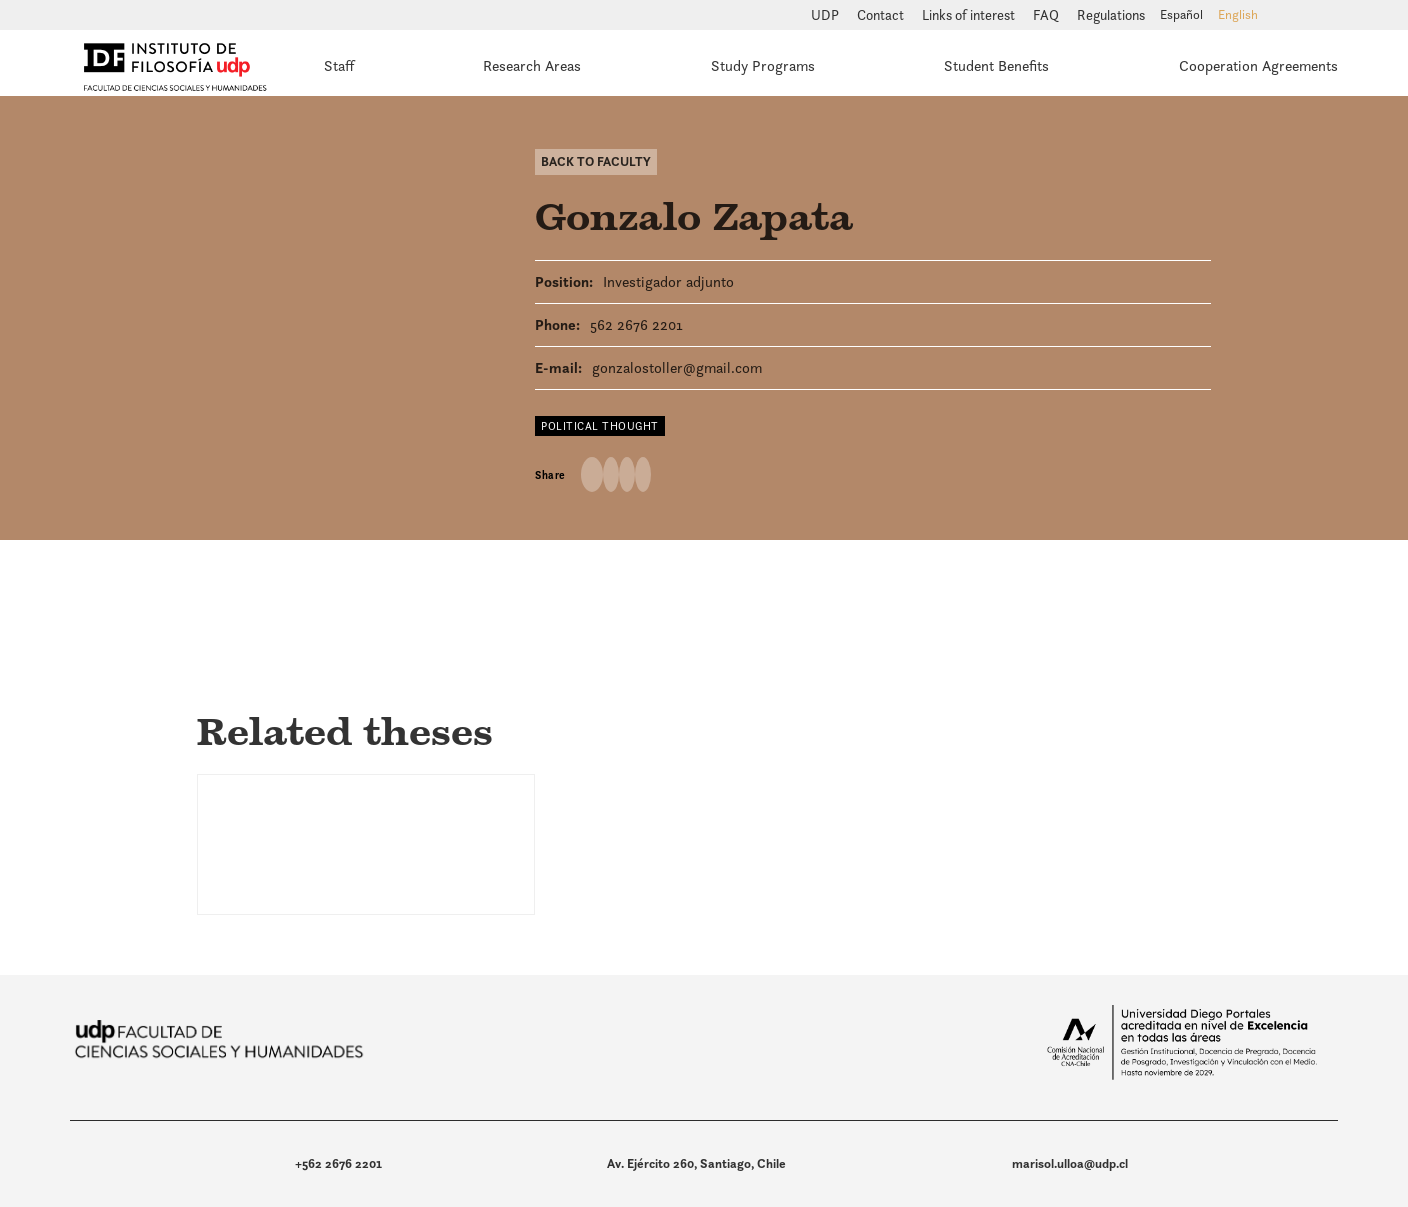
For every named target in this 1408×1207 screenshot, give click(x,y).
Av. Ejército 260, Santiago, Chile (696, 1163)
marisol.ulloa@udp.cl (1070, 1163)
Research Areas (532, 65)
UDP (826, 15)
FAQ (1047, 15)
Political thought (600, 426)
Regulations (1111, 15)
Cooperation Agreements (1258, 65)
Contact (882, 15)
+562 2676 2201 (338, 1163)
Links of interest (970, 15)
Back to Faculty (596, 161)
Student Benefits (996, 65)
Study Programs (763, 65)
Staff (339, 65)
